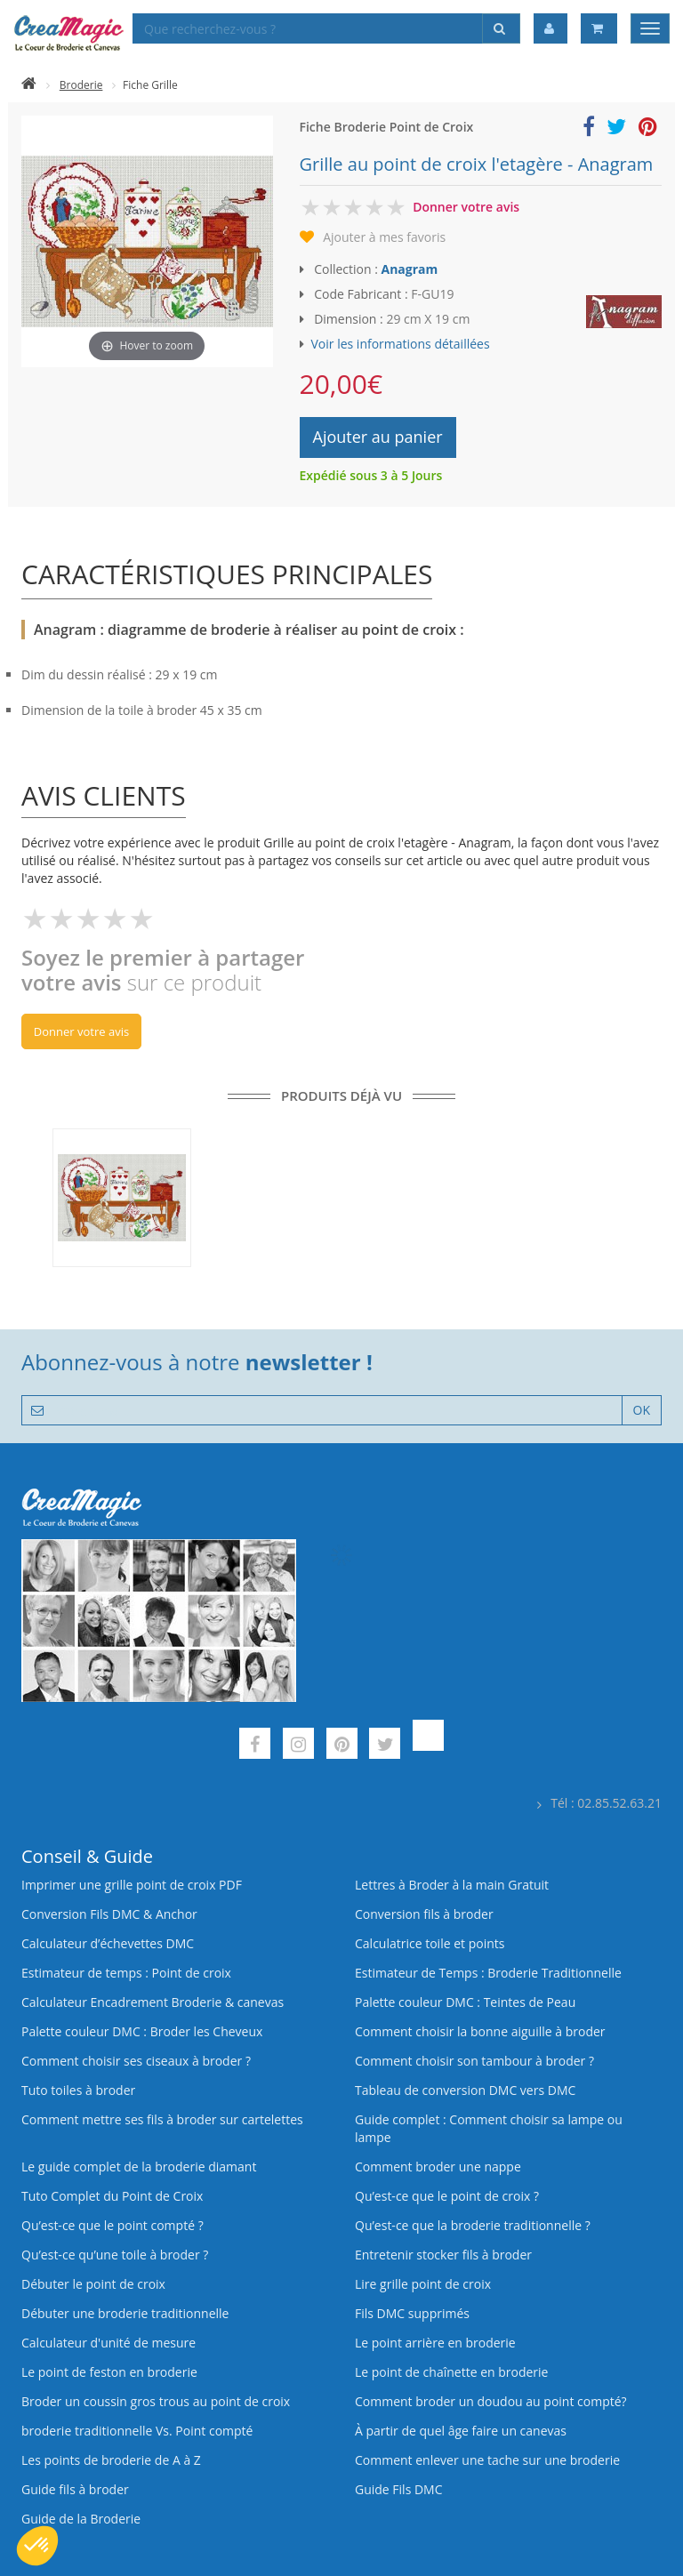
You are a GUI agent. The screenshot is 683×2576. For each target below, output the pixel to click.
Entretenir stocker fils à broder (443, 2254)
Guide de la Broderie (81, 2518)
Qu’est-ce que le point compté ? (112, 2225)
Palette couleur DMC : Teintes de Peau (465, 2002)
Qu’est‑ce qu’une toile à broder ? (114, 2254)
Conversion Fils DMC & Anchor (109, 1914)
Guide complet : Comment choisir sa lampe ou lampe (489, 2128)
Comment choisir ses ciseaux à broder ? (136, 2060)
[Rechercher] (501, 28)
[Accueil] (28, 84)
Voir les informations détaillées (400, 343)
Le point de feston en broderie (109, 2371)
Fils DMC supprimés (412, 2313)
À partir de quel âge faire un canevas (460, 2430)
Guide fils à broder (75, 2489)
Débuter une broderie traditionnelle (125, 2313)
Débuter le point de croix (93, 2283)
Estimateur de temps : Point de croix (126, 1972)
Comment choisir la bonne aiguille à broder (480, 2031)
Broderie (81, 84)
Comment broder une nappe (438, 2166)
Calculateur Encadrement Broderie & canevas (152, 2002)
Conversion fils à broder (424, 1914)
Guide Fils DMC (399, 2489)
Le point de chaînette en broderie (451, 2371)
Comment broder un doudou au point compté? (491, 2401)
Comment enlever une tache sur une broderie (487, 2460)
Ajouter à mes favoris (384, 237)
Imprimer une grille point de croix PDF (131, 1884)
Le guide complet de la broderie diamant (138, 2166)
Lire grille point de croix (423, 2283)
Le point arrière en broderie (435, 2342)
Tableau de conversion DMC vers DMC (465, 2090)
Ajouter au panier (378, 436)
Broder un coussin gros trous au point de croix (155, 2401)
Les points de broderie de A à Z (111, 2460)
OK (641, 1409)
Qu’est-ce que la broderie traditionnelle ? (473, 2225)
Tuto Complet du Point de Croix (112, 2195)
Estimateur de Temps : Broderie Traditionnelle (488, 1972)
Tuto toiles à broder (78, 2090)
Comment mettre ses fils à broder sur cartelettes (162, 2119)
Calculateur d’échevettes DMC (107, 1943)
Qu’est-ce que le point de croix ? (447, 2195)
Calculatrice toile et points (429, 1943)
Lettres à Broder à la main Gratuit (452, 1884)
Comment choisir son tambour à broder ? (474, 2060)
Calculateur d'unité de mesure (108, 2342)
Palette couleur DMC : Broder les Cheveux (141, 2031)
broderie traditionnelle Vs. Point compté (137, 2430)
